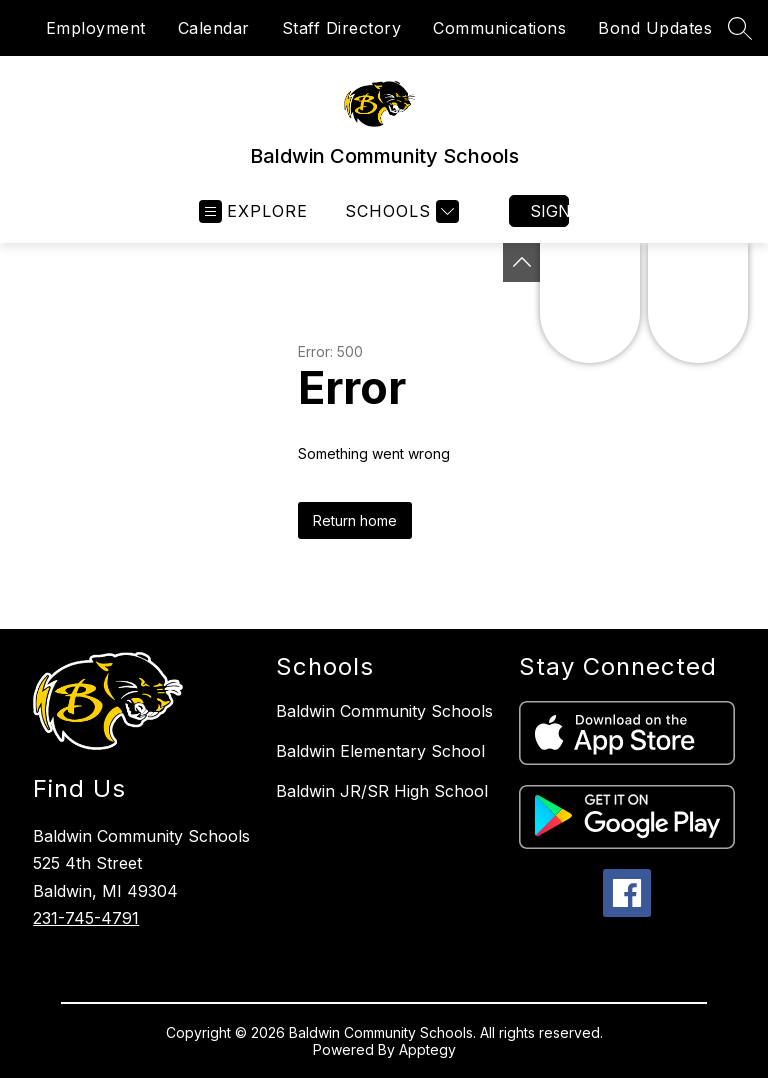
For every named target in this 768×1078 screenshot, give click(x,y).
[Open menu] (253, 211)
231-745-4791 (86, 918)
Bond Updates (655, 28)
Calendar (214, 28)
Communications (499, 28)
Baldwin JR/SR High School (382, 791)
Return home (355, 520)
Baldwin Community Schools (384, 711)
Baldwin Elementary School (380, 751)
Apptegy (427, 1049)
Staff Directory (342, 28)
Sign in (549, 211)
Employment (96, 28)
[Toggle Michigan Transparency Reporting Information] (522, 262)
